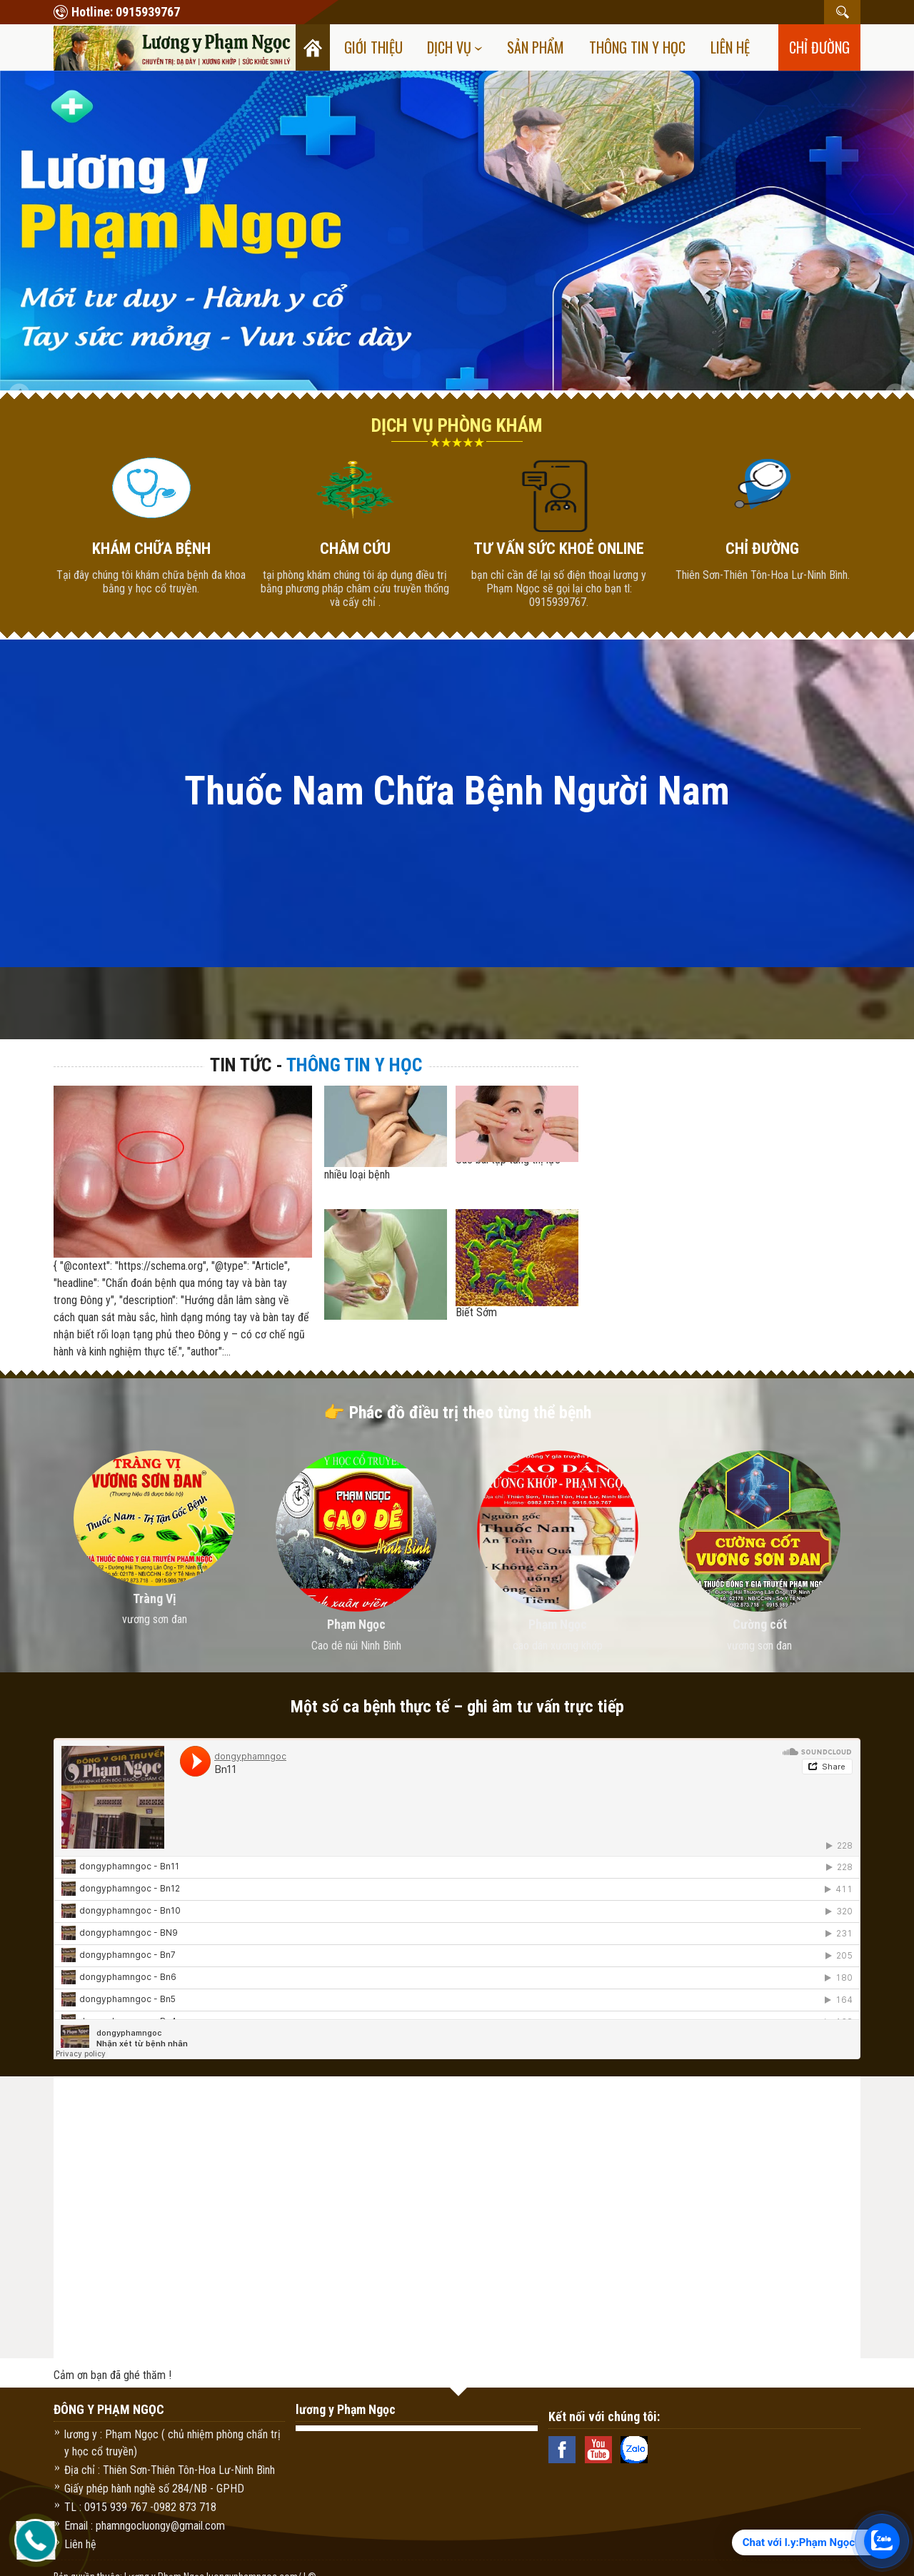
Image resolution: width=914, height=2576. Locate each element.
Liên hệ (730, 47)
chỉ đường (819, 47)
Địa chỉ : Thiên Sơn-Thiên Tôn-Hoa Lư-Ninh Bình (169, 2470)
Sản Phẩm (535, 47)
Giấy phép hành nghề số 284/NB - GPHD (154, 2488)
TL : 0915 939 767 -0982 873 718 (140, 2507)
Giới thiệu (373, 47)
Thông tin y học (637, 47)
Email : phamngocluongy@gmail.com (144, 2525)
